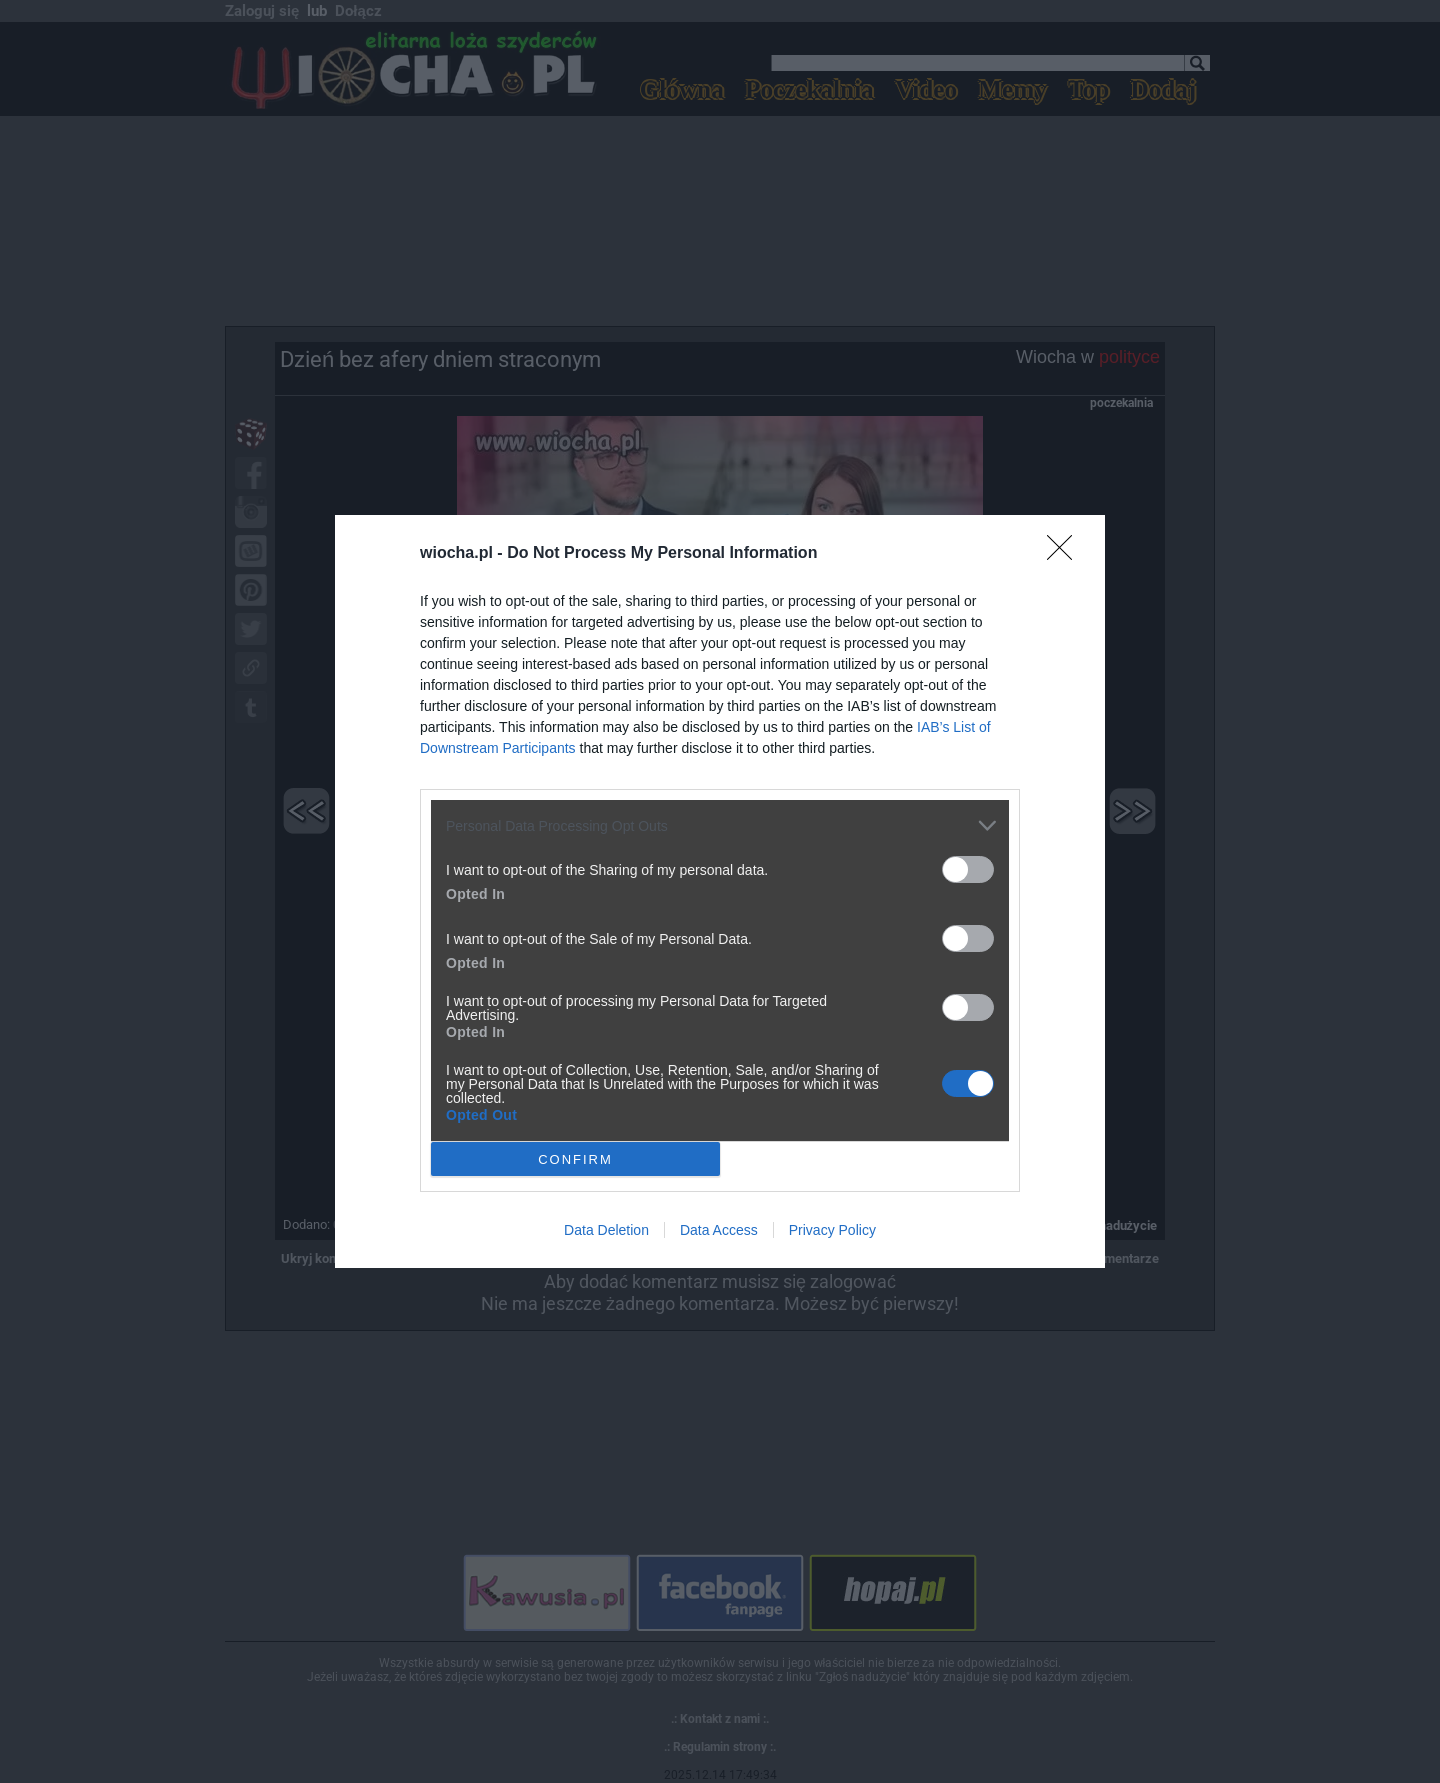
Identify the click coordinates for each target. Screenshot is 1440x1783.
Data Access (719, 1230)
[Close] (1066, 554)
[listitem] (720, 825)
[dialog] (720, 891)
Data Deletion (606, 1230)
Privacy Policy (832, 1230)
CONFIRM (575, 1158)
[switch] (968, 869)
